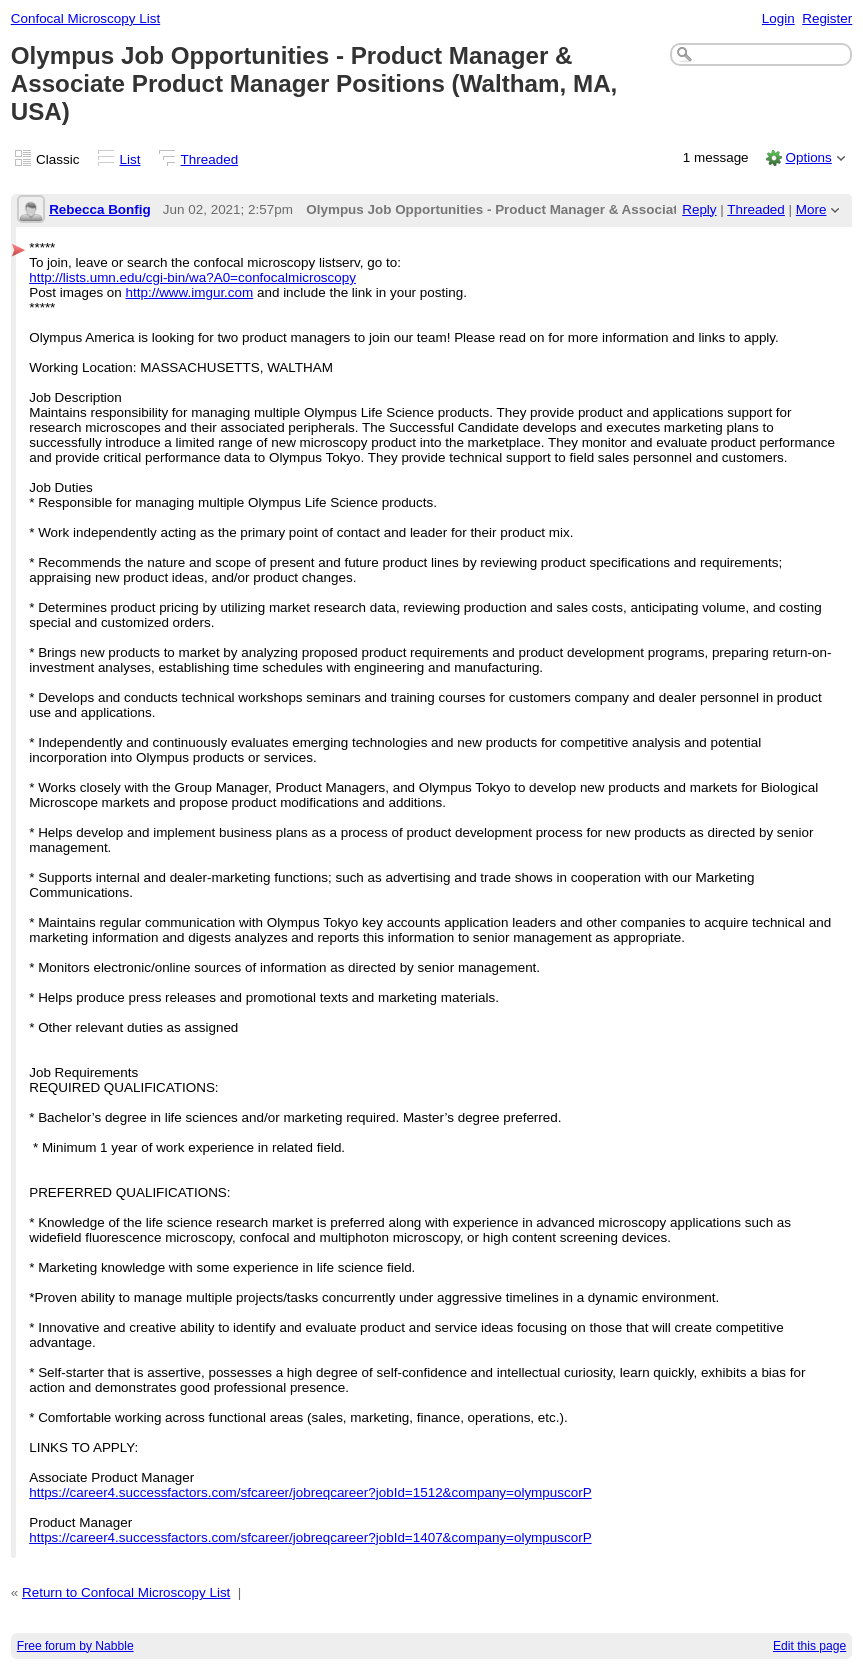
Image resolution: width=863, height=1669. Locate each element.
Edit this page (809, 1646)
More (811, 209)
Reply (699, 209)
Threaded (210, 159)
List (130, 159)
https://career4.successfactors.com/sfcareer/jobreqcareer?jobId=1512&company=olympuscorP (310, 1492)
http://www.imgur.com (190, 292)
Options (808, 157)
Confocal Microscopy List (85, 18)
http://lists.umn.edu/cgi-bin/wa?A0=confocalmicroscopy (192, 277)
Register (827, 18)
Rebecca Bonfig (100, 209)
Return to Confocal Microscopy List (126, 1592)
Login (778, 18)
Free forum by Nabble (75, 1646)
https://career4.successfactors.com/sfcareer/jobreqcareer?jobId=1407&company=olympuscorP (310, 1537)
